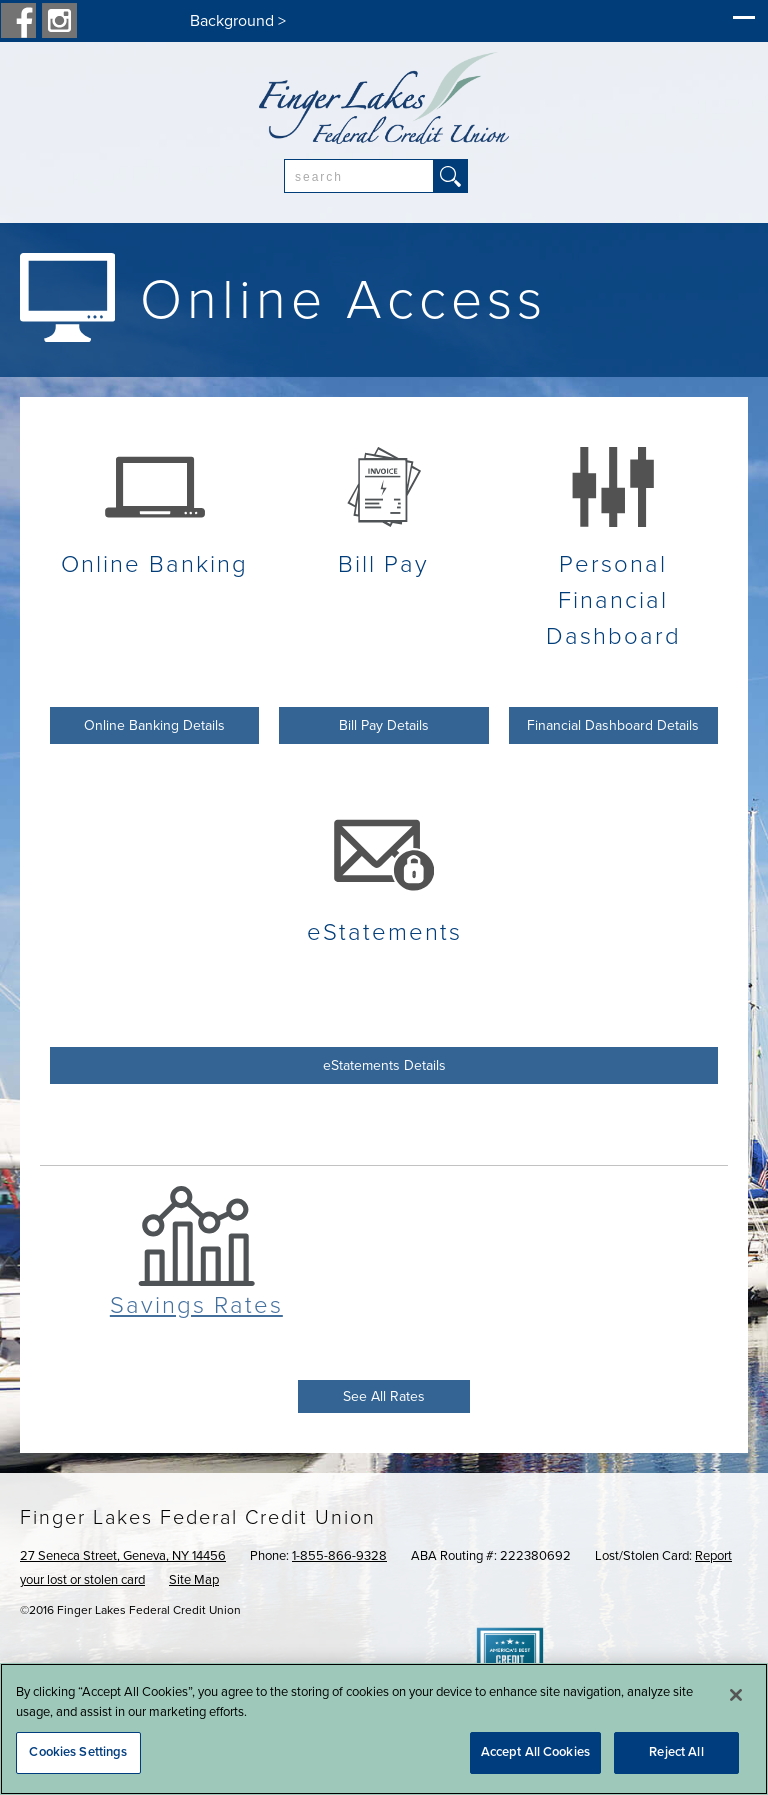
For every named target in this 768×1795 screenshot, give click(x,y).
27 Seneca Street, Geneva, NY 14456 (123, 1556)
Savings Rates (196, 1305)
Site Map (194, 1580)
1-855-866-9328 (339, 1556)
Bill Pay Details (384, 725)
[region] (384, 1729)
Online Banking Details (154, 725)
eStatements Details (384, 1065)
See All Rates (384, 1396)
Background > (238, 21)
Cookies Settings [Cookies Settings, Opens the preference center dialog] (78, 1752)
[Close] (736, 1695)
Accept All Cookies (535, 1752)
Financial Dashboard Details (613, 725)
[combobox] (359, 176)
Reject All (676, 1752)
